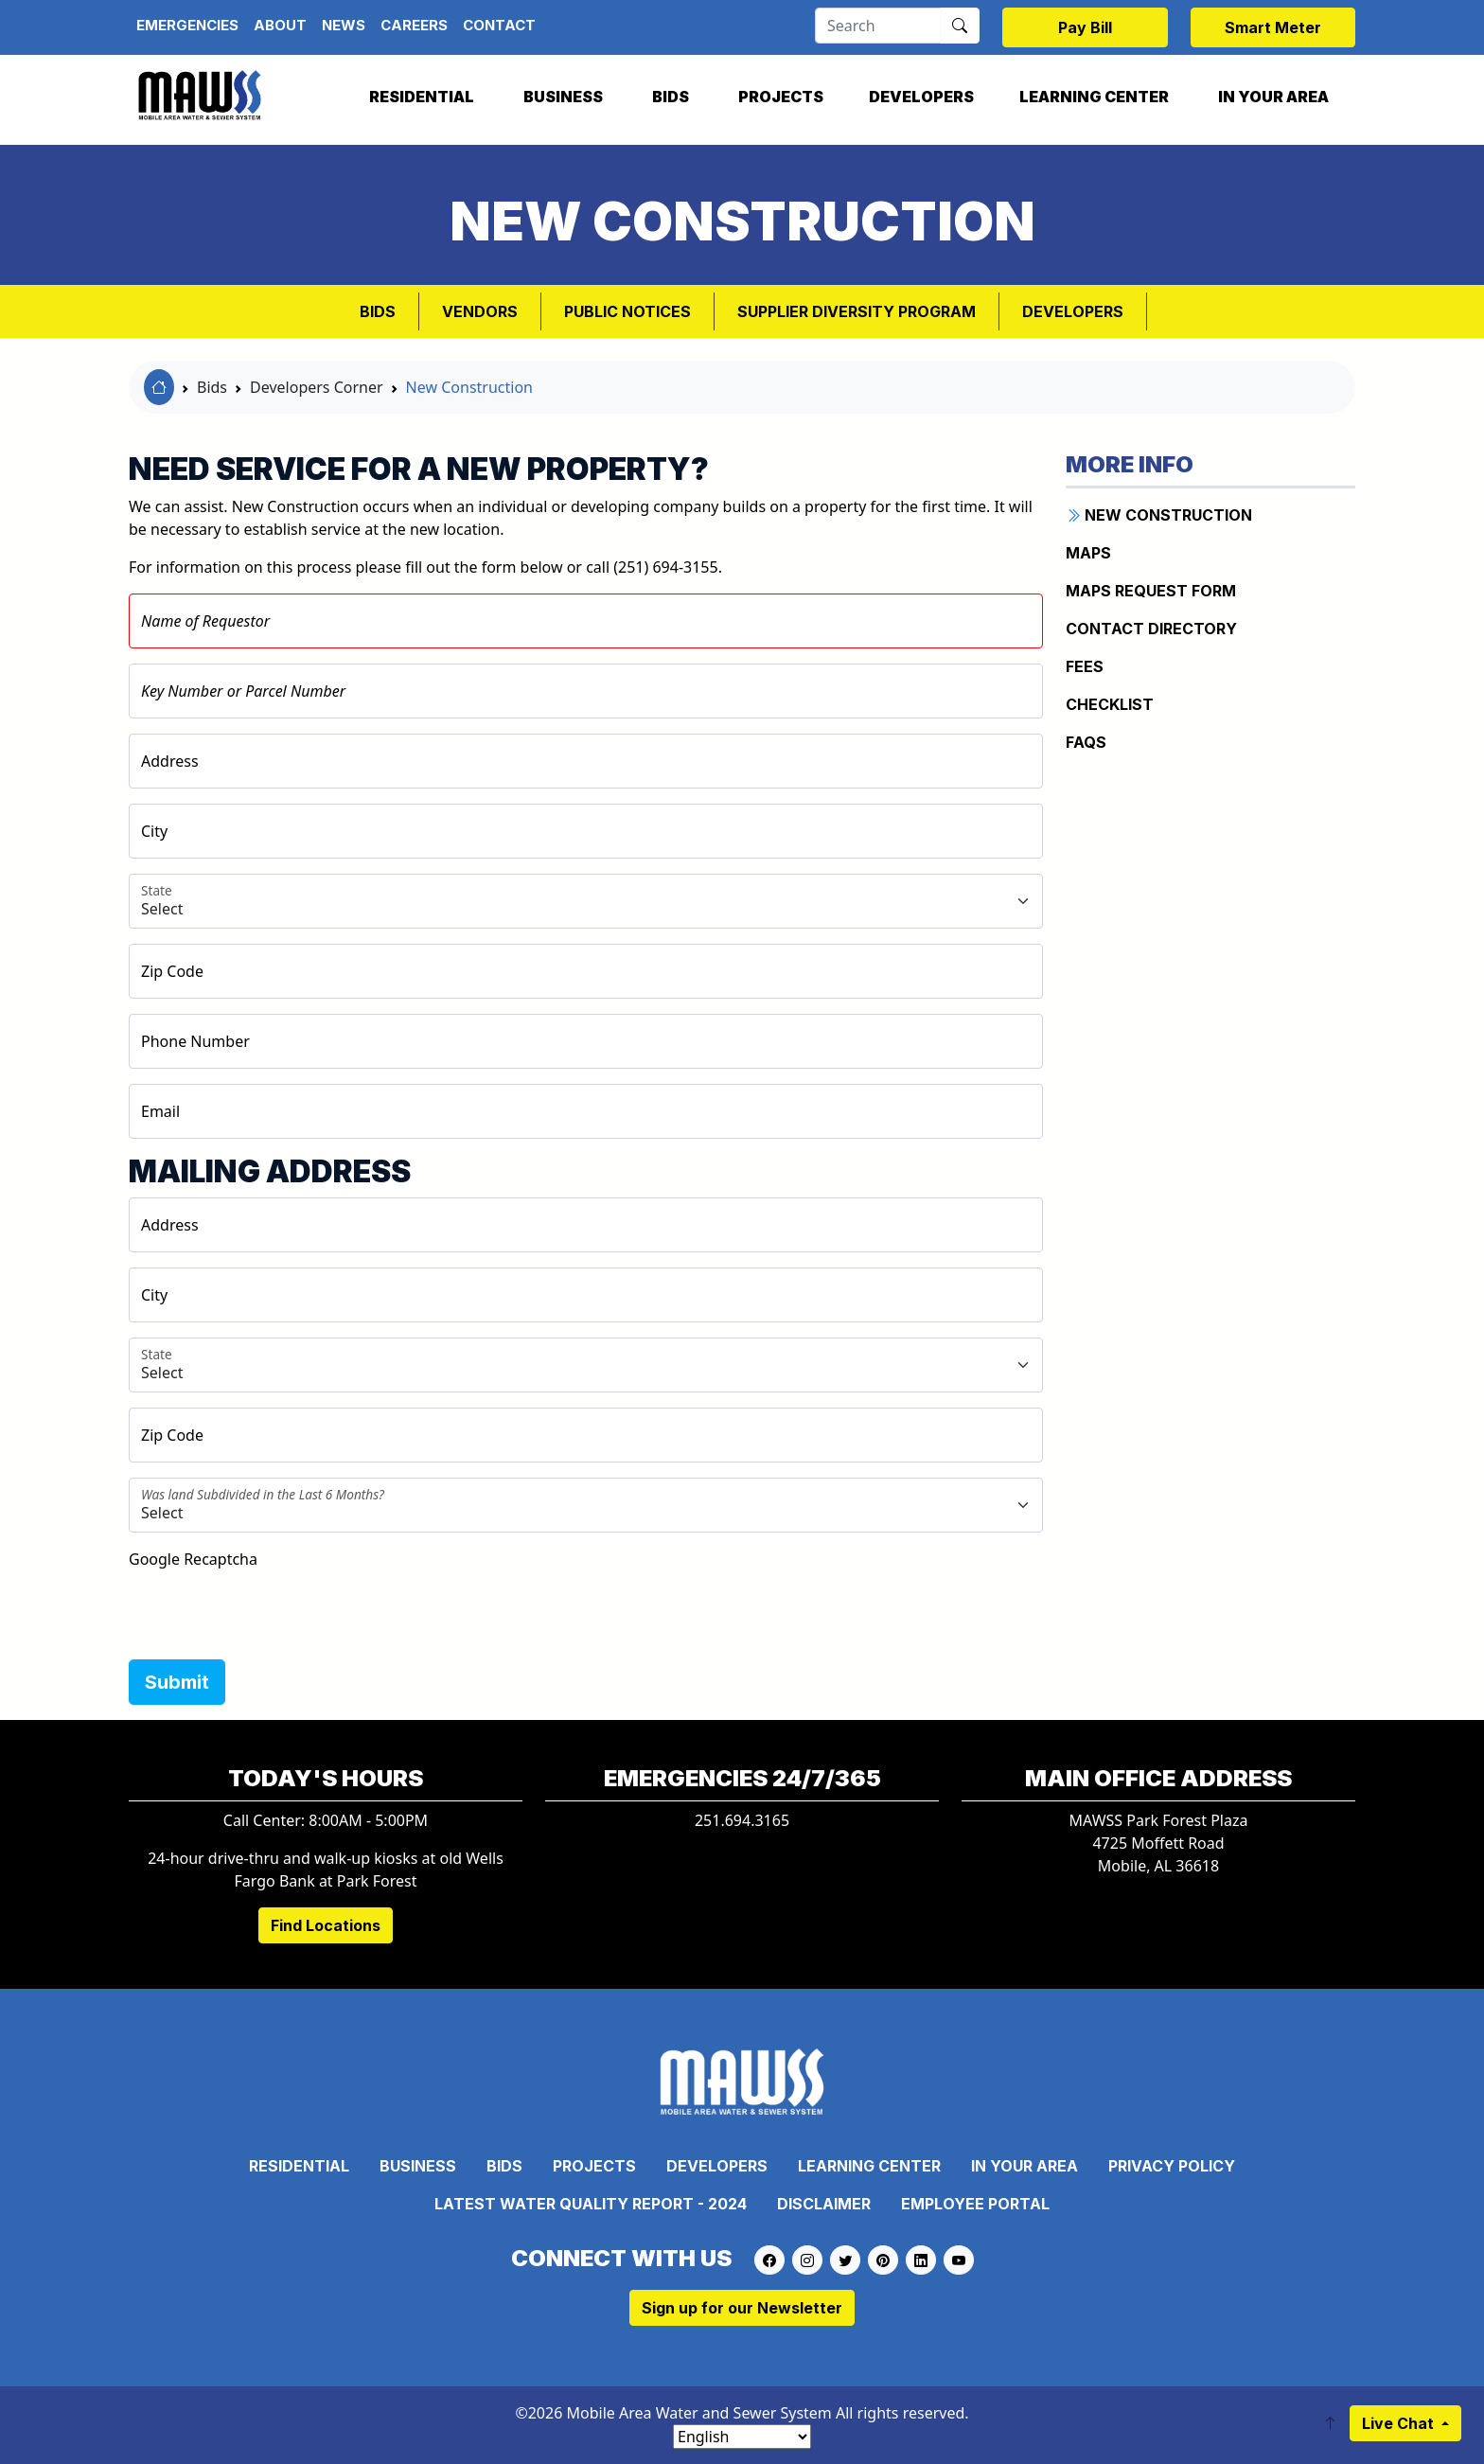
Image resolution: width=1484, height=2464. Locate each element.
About (280, 25)
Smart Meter (1273, 27)
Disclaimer (824, 2203)
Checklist (1110, 704)
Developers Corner (316, 387)
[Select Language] (742, 2436)
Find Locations (325, 1925)
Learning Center (1094, 96)
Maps (1088, 552)
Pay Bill (1085, 27)
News (343, 25)
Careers (414, 25)
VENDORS (480, 311)
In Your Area (1273, 96)
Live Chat (1400, 2423)
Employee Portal (975, 2203)
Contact (499, 25)
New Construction (469, 387)
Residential (421, 96)
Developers (921, 96)
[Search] (878, 26)
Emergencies (187, 25)
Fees (1085, 666)
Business (563, 96)
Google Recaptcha (193, 1559)
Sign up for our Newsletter (742, 2307)
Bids (670, 96)
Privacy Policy (1171, 2165)
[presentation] (272, 1607)
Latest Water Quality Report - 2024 (590, 2203)
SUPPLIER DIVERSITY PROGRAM (856, 311)
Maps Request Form (1151, 590)
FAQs (1086, 742)
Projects (780, 96)
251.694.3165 (742, 1820)
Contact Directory (1151, 628)
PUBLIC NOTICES (627, 311)
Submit (177, 1682)
